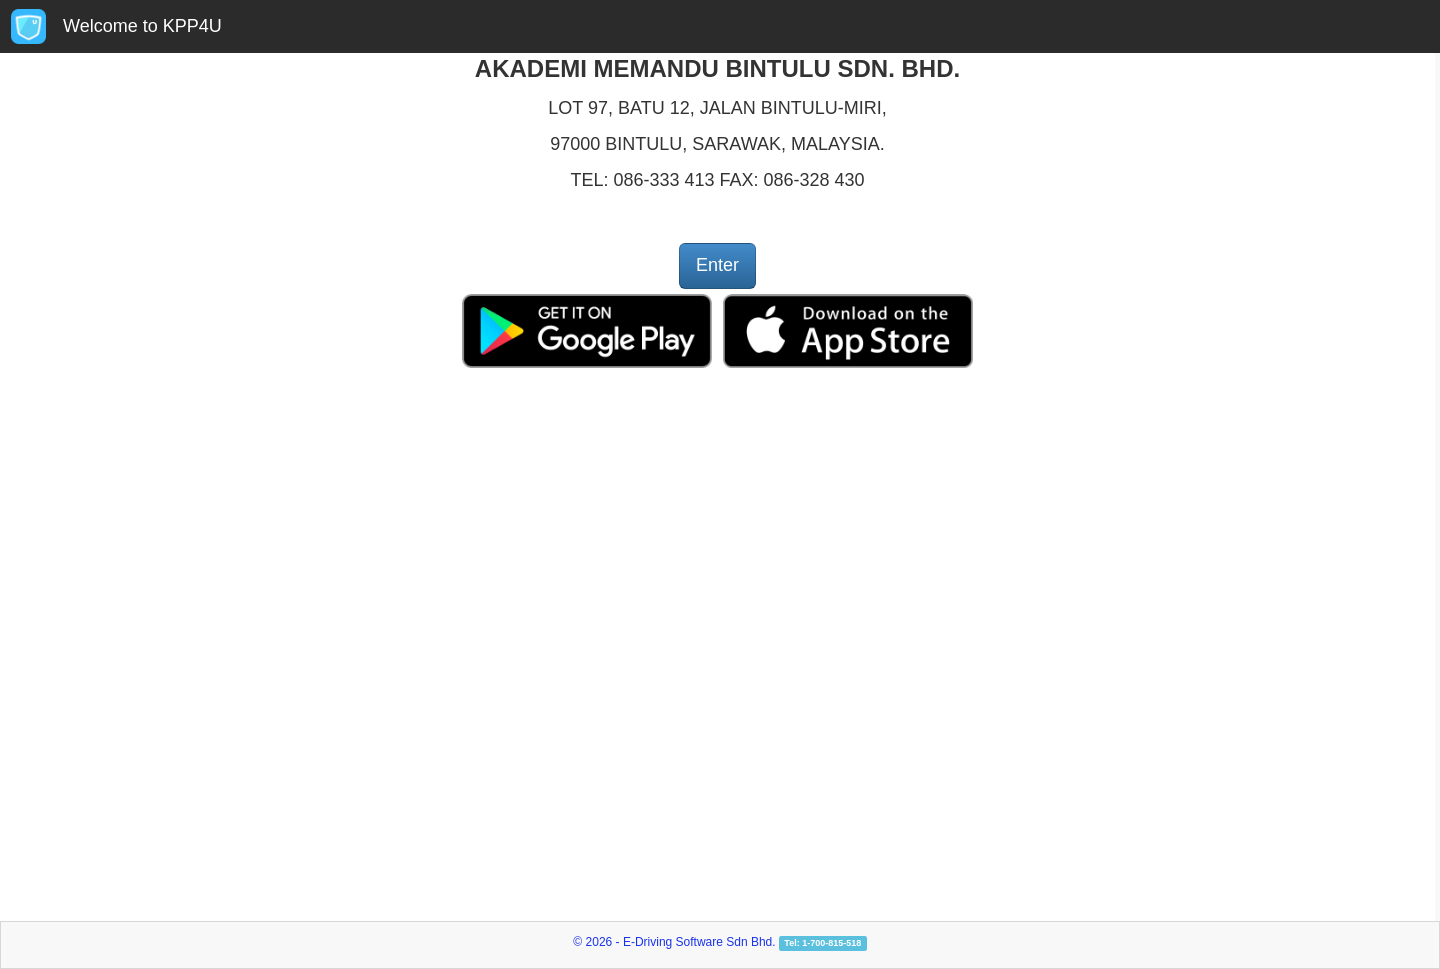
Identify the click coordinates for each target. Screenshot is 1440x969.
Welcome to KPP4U (142, 26)
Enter (717, 265)
